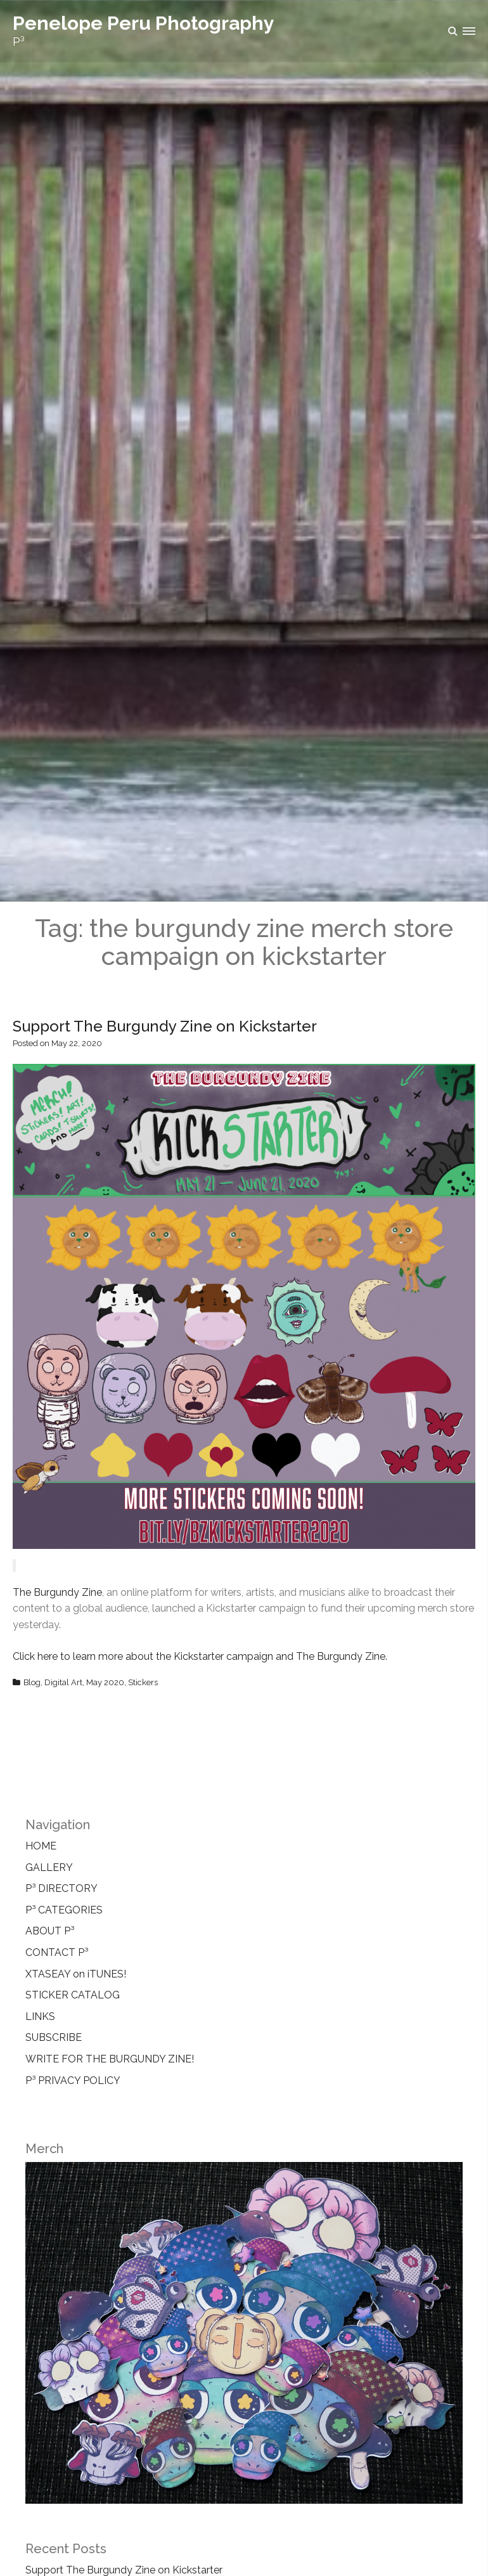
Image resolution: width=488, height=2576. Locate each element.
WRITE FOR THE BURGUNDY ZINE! (109, 2059)
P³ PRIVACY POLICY (72, 2080)
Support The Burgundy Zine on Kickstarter (165, 1026)
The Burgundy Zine (57, 1592)
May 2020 (105, 1682)
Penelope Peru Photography (143, 23)
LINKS (40, 2016)
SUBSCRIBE (53, 2037)
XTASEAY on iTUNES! (75, 1974)
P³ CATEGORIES (64, 1910)
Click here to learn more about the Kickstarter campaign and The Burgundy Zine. (200, 1656)
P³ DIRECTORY (61, 1888)
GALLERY (49, 1867)
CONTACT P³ (56, 1952)
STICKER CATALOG (72, 1995)
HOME (40, 1846)
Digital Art (63, 1682)
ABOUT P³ (49, 1931)
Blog (32, 1682)
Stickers (143, 1682)
